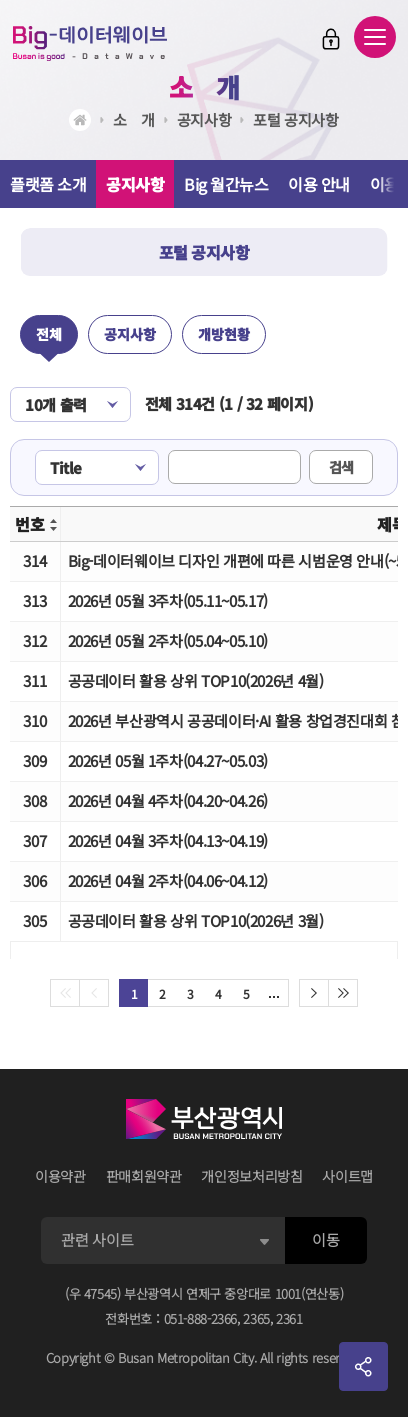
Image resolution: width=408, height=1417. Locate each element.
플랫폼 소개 (48, 184)
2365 (256, 1318)
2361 (289, 1318)
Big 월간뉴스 (226, 184)
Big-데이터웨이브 (90, 43)
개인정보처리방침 (251, 1176)
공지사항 (204, 119)
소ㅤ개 (204, 86)
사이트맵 (347, 1176)
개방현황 (224, 334)
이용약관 (60, 1176)
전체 (49, 334)
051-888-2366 (201, 1318)
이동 (325, 1239)
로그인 (331, 39)
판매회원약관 (144, 1176)
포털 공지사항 (295, 119)
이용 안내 (319, 184)
